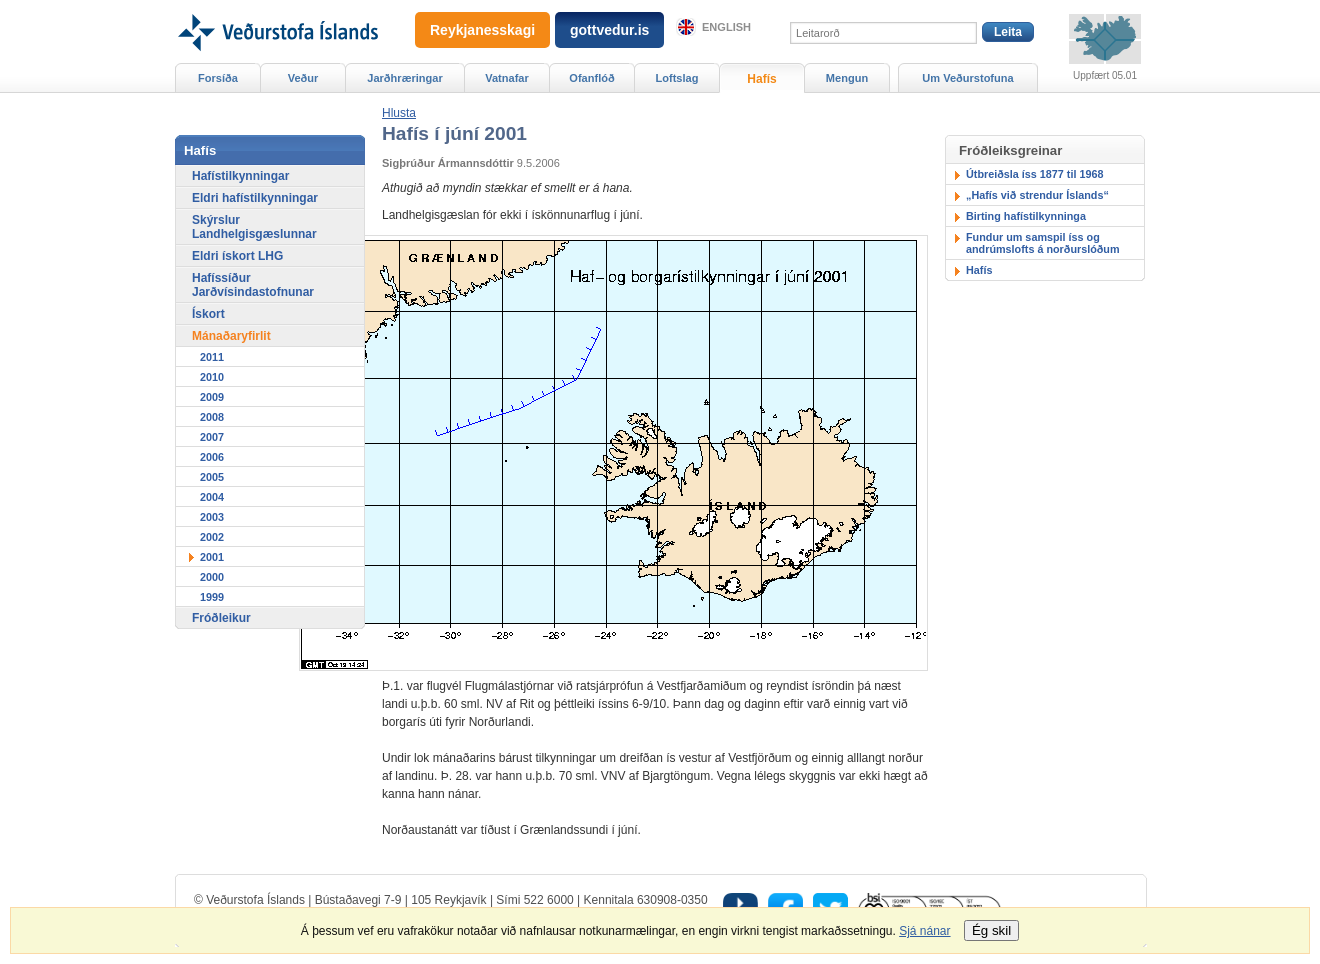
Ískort (208, 314)
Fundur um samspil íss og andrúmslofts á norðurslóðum (1043, 243)
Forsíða (218, 78)
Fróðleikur (221, 618)
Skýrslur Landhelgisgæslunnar (254, 227)
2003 (212, 517)
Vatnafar (507, 78)
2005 (212, 477)
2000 (212, 577)
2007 (212, 437)
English (726, 27)
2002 (212, 537)
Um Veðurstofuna (967, 78)
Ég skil (991, 930)
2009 (212, 397)
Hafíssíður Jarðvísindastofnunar (253, 285)
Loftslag (677, 78)
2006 (212, 457)
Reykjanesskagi (482, 30)
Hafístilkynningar (240, 176)
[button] (399, 113)
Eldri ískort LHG (237, 256)
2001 (212, 557)
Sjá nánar (924, 931)
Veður (303, 78)
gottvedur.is (609, 30)
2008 (212, 417)
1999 (212, 597)
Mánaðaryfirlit (231, 336)
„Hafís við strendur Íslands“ (1037, 195)
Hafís (979, 270)
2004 (212, 497)
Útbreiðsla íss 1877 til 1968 (1034, 174)
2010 (212, 377)
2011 (212, 357)
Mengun (847, 78)
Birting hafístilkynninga (1026, 216)
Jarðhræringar (404, 78)
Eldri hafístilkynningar (255, 198)
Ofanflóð (591, 78)
